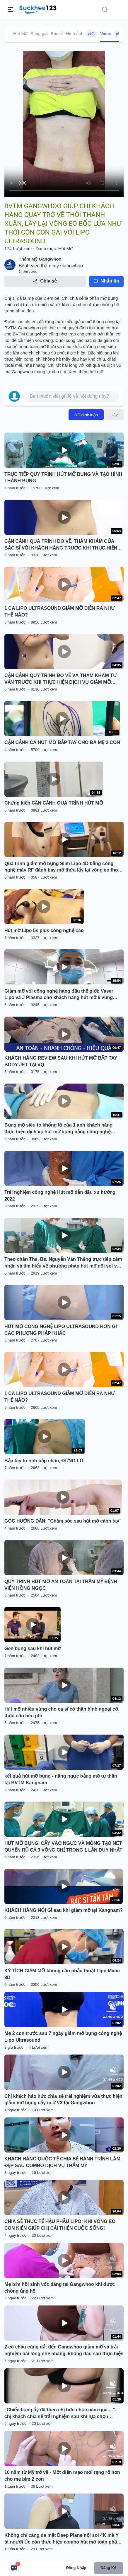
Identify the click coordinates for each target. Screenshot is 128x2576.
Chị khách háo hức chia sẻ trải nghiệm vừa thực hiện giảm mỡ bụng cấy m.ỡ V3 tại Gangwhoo (63, 2099)
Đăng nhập (76, 2567)
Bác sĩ (57, 33)
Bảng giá (39, 33)
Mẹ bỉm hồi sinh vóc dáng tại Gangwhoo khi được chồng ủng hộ (59, 2287)
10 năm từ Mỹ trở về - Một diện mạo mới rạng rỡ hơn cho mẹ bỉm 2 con (62, 2476)
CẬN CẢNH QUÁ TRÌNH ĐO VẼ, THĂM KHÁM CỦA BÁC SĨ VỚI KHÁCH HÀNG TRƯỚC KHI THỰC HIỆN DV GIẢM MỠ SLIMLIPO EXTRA (60, 545)
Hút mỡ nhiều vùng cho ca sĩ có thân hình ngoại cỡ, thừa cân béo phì (62, 1712)
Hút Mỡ (20, 33)
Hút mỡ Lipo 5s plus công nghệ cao (44, 930)
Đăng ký (108, 2567)
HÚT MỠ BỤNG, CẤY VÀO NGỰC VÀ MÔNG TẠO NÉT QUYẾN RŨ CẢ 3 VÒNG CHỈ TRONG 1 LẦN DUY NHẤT (63, 1846)
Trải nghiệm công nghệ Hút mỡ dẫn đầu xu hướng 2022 (59, 1195)
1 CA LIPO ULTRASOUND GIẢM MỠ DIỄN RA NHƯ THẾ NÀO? (59, 611)
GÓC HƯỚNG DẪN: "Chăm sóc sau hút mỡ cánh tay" (63, 1520)
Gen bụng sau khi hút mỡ (32, 1648)
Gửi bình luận (86, 414)
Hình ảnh (81, 33)
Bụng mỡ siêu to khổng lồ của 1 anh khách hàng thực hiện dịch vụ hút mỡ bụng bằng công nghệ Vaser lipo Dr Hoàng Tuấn (58, 1128)
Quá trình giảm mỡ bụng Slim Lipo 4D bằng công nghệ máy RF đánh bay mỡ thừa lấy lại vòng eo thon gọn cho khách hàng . (62, 867)
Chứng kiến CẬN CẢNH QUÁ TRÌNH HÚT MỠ (53, 802)
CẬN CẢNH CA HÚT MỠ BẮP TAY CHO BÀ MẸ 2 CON (62, 742)
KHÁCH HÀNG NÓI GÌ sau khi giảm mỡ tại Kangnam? (63, 1910)
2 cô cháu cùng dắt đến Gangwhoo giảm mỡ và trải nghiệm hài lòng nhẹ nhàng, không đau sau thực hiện (64, 2350)
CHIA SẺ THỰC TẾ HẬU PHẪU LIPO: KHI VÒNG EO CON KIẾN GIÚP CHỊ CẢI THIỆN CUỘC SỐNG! (59, 2225)
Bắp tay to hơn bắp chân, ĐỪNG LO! (44, 1460)
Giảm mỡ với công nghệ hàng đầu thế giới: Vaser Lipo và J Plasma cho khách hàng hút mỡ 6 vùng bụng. (58, 995)
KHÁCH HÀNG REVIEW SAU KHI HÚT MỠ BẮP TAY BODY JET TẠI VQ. (60, 1061)
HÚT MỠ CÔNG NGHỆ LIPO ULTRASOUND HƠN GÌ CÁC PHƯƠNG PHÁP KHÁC (60, 1330)
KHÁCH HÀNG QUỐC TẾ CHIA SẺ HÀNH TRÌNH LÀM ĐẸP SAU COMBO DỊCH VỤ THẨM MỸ (62, 2162)
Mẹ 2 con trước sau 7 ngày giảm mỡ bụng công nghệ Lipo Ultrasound (63, 2037)
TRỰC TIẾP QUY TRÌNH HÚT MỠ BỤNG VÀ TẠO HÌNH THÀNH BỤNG (63, 477)
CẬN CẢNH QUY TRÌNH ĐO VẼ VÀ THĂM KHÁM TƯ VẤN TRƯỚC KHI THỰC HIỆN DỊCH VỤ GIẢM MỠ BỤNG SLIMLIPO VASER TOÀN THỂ (60, 679)
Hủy (114, 414)
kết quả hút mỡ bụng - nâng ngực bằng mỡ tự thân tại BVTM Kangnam (60, 1779)
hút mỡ (96, 371)
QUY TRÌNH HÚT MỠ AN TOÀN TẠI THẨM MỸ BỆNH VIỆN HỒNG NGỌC (60, 1585)
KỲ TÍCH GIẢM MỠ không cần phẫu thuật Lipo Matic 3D (62, 1974)
